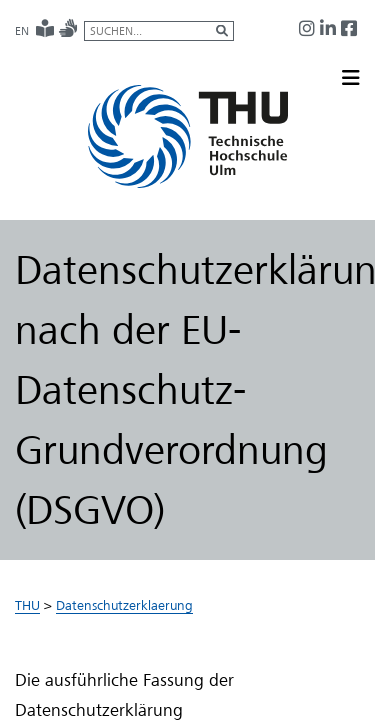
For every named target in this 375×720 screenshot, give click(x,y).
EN (22, 31)
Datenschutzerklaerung (124, 605)
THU (27, 605)
